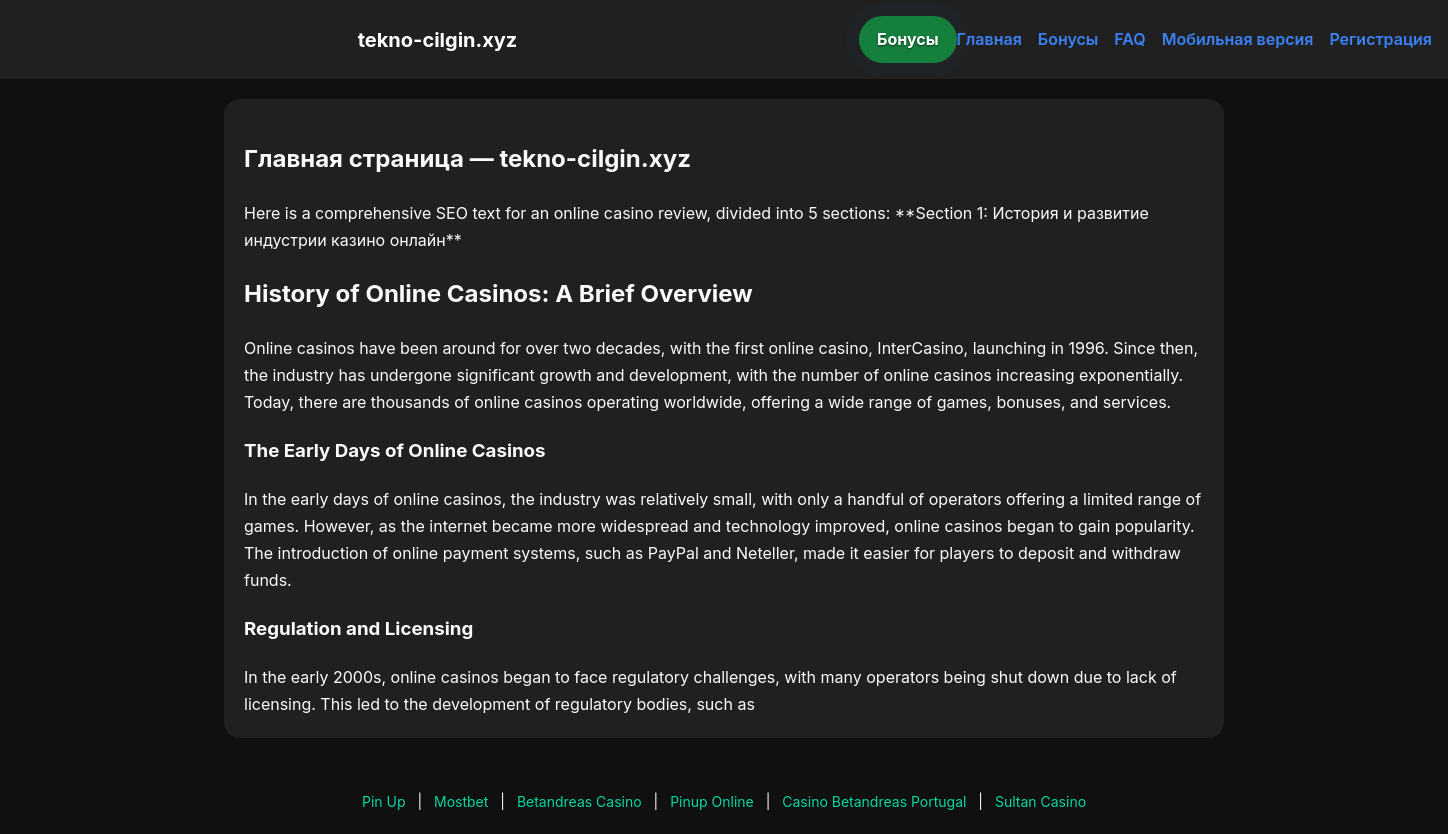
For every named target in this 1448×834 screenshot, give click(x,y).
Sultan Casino (1040, 801)
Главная (989, 39)
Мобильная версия (1238, 39)
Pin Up (384, 801)
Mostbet (461, 801)
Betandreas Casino (579, 801)
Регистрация (1380, 39)
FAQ (1129, 39)
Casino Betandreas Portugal (874, 801)
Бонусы (908, 39)
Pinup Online (712, 801)
